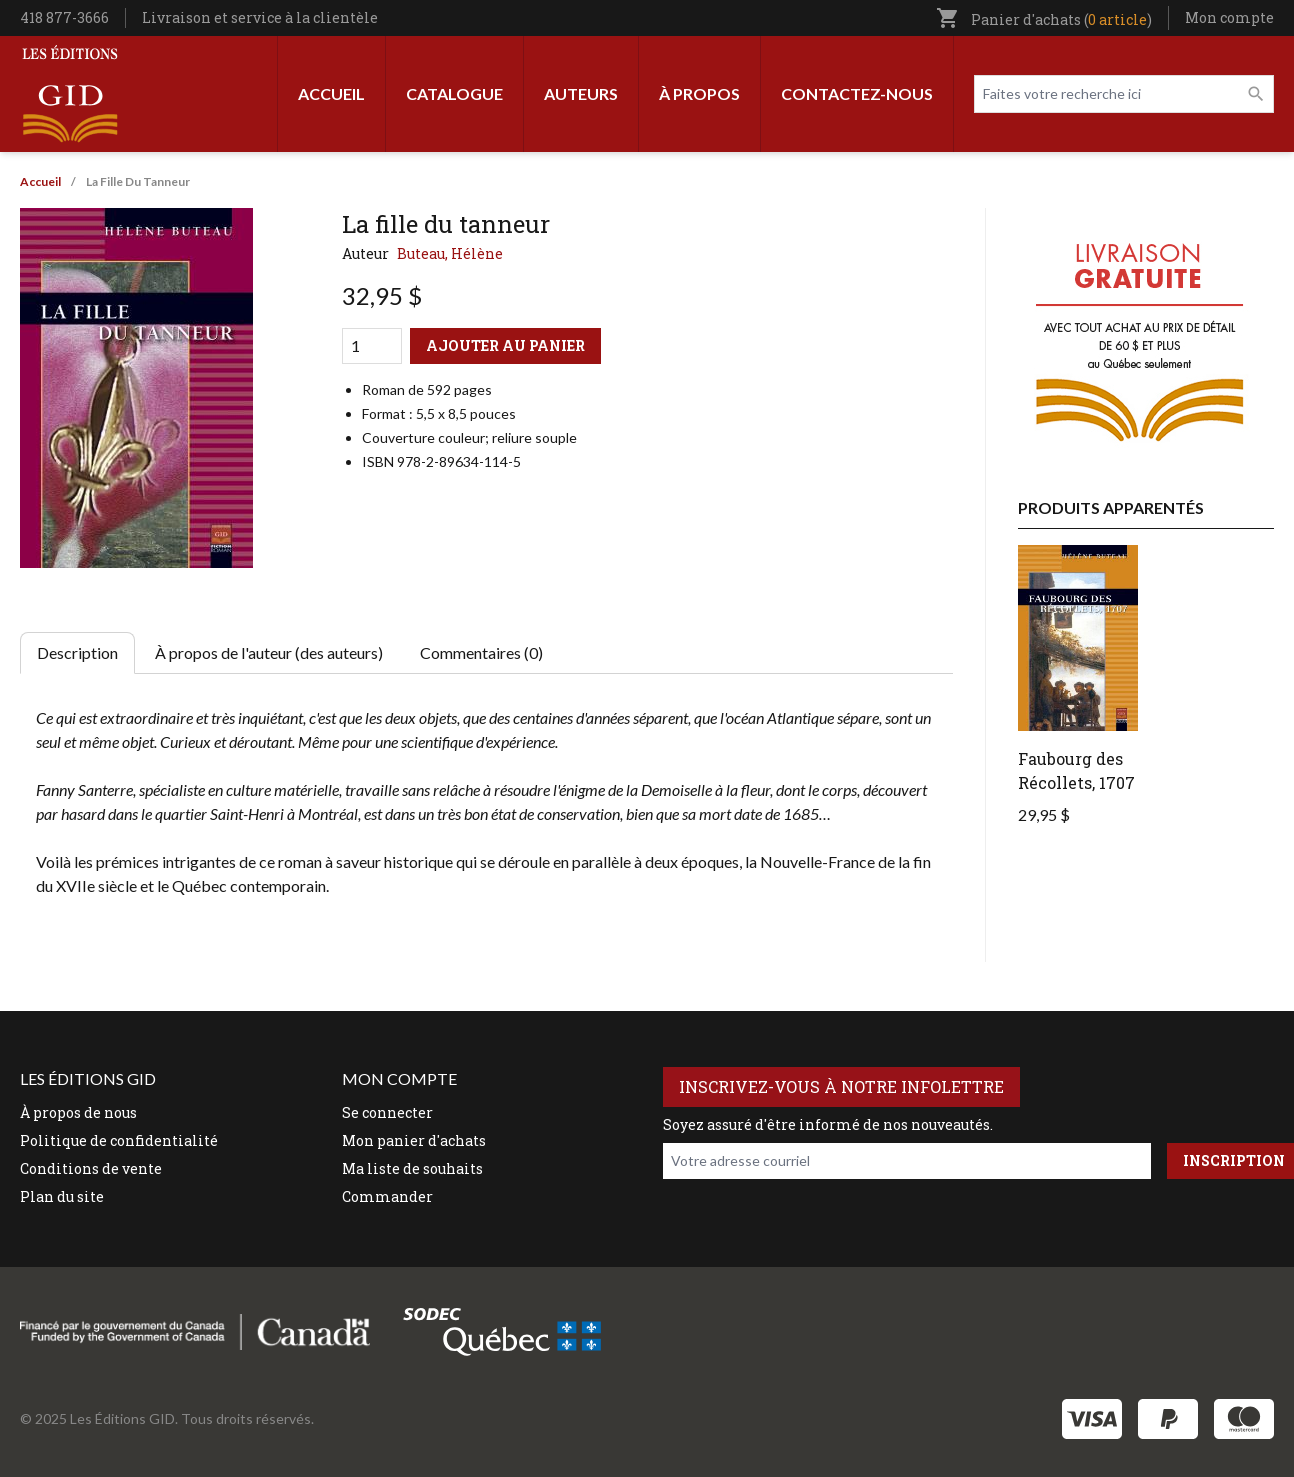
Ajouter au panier (505, 345)
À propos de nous (78, 1112)
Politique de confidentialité (119, 1140)
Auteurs (581, 93)
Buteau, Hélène (450, 253)
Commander (387, 1196)
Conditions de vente (91, 1168)
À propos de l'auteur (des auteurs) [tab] (269, 652)
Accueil (331, 93)
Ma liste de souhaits (412, 1168)
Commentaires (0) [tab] (481, 652)
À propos (699, 93)
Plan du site (62, 1196)
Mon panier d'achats (414, 1140)
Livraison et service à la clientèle (260, 17)
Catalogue (454, 93)
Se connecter (387, 1112)
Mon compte (1229, 17)
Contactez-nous (857, 93)
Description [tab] (77, 652)
